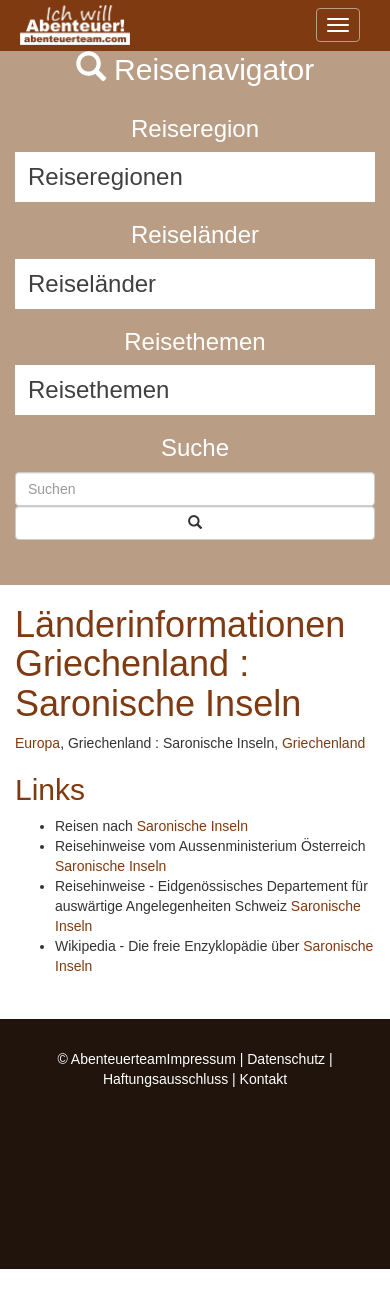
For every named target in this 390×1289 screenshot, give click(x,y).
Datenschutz (286, 1059)
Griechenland (323, 743)
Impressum (201, 1059)
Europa (37, 743)
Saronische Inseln (192, 826)
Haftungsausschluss (165, 1079)
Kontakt (263, 1079)
